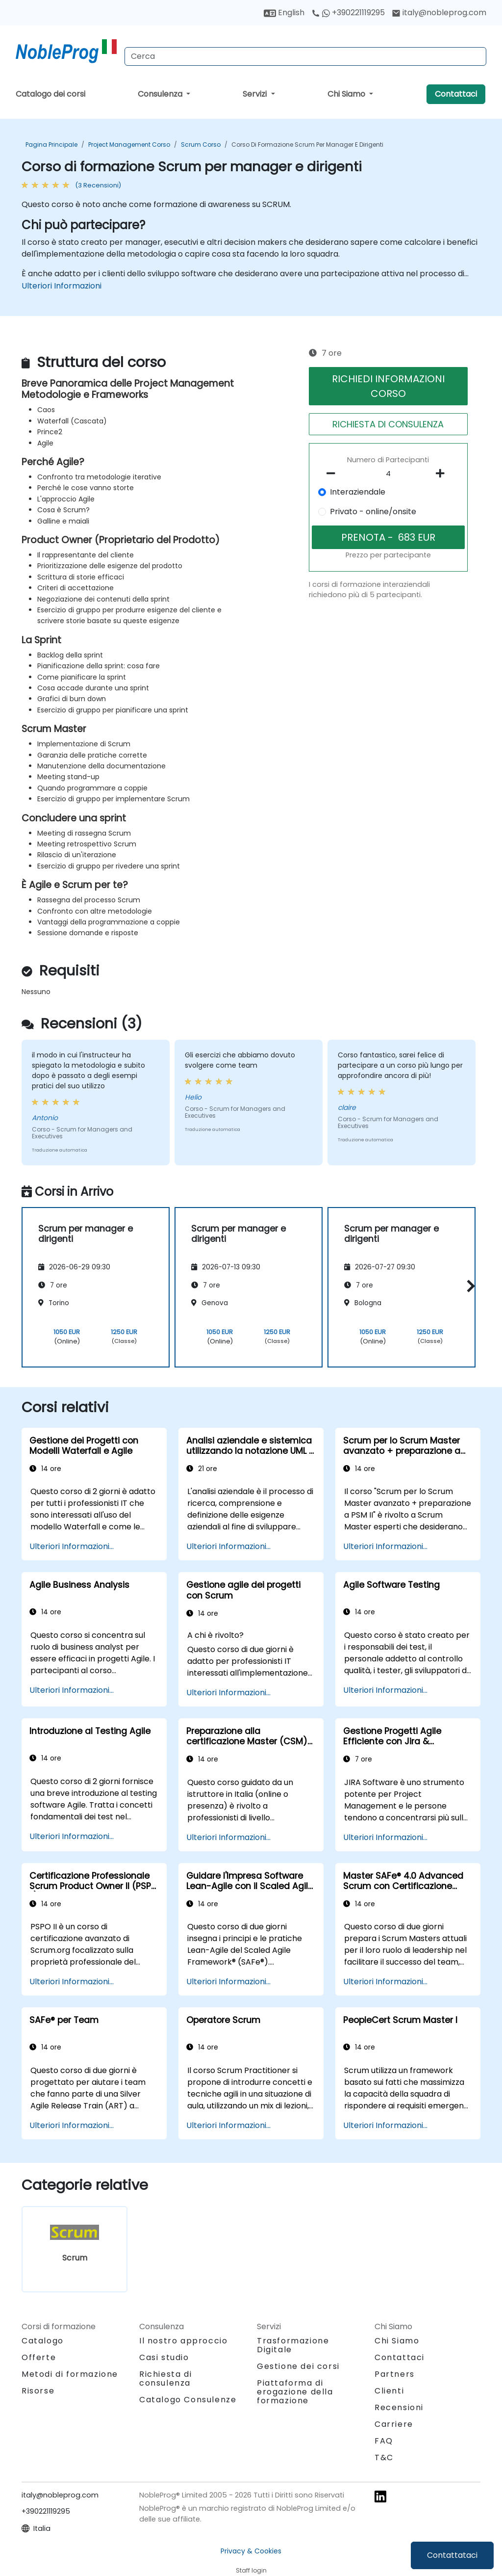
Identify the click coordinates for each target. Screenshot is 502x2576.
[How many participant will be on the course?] (388, 474)
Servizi (256, 94)
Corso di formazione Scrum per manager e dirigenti (307, 144)
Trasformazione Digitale (293, 2345)
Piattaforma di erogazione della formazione (295, 2391)
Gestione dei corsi (298, 2366)
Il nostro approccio (183, 2340)
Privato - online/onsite (373, 511)
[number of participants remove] (333, 473)
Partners (395, 2374)
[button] (468, 1286)
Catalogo (43, 2340)
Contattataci (452, 2555)
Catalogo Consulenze (187, 2399)
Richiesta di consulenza (165, 2379)
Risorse (38, 2390)
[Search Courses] (305, 56)
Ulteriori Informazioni (61, 285)
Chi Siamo (347, 94)
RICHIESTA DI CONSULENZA (388, 424)
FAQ (384, 2440)
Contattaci (456, 94)
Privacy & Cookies (251, 2551)
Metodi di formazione (70, 2374)
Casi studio (164, 2357)
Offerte (39, 2357)
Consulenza (161, 94)
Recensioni (399, 2407)
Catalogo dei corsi (50, 94)
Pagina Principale (51, 144)
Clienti (389, 2390)
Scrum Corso (201, 144)
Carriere (394, 2424)
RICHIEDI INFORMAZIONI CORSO (388, 386)
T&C (384, 2457)
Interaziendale (357, 492)
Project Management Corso (129, 144)
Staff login (251, 2570)
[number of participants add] (443, 473)
